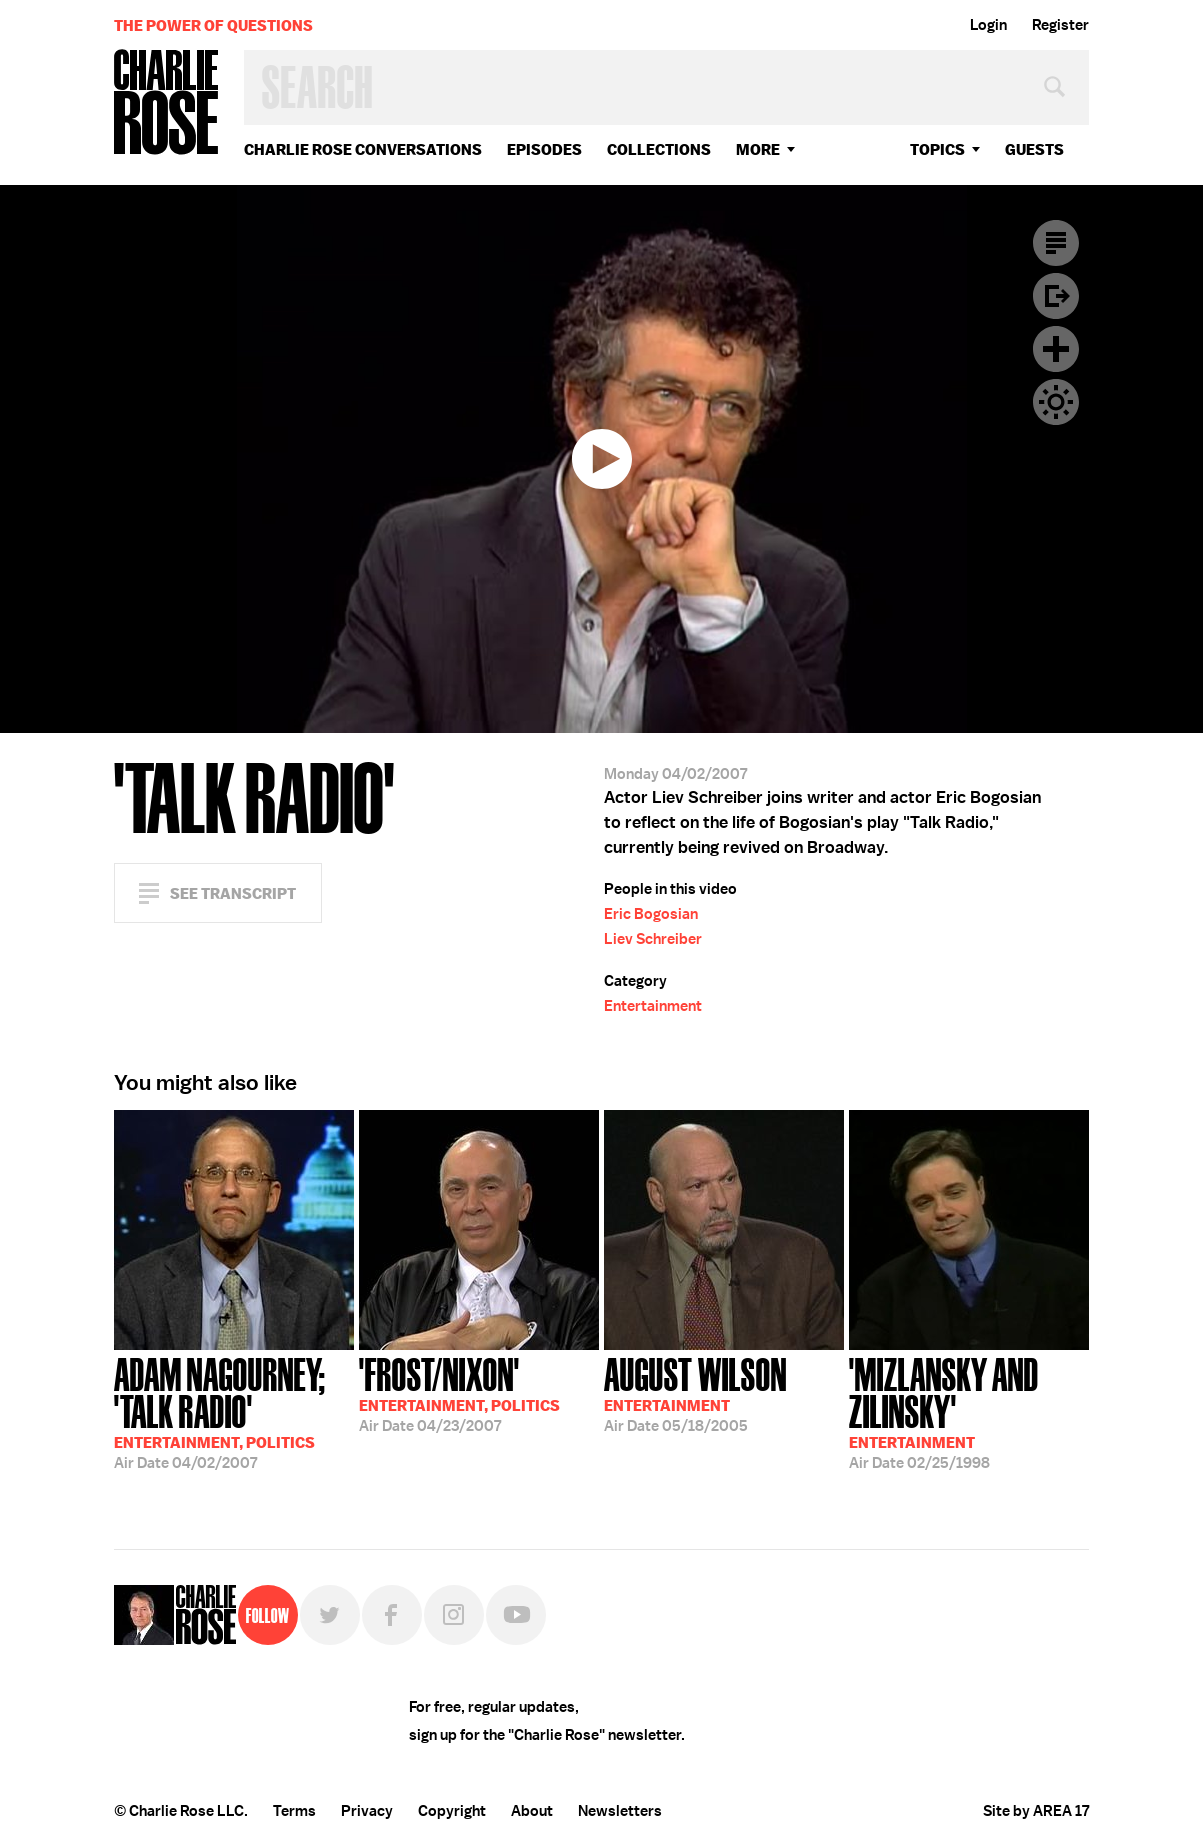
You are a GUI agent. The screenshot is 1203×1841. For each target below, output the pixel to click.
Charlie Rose (167, 103)
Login (988, 25)
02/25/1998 (969, 1411)
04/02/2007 (234, 1411)
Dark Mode (1056, 402)
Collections (659, 149)
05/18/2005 (695, 1393)
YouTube (516, 1615)
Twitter (330, 1615)
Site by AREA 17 (1036, 1811)
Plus (1056, 349)
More (758, 149)
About (532, 1811)
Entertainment (653, 1006)
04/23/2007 (459, 1393)
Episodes (544, 149)
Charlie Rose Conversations (363, 149)
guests (1034, 149)
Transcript (1056, 243)
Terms (294, 1811)
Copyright (452, 1811)
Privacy (367, 1811)
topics (937, 149)
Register (1060, 25)
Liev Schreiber (653, 939)
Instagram (454, 1615)
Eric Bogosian (651, 914)
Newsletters (620, 1811)
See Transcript (233, 893)
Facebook (392, 1615)
